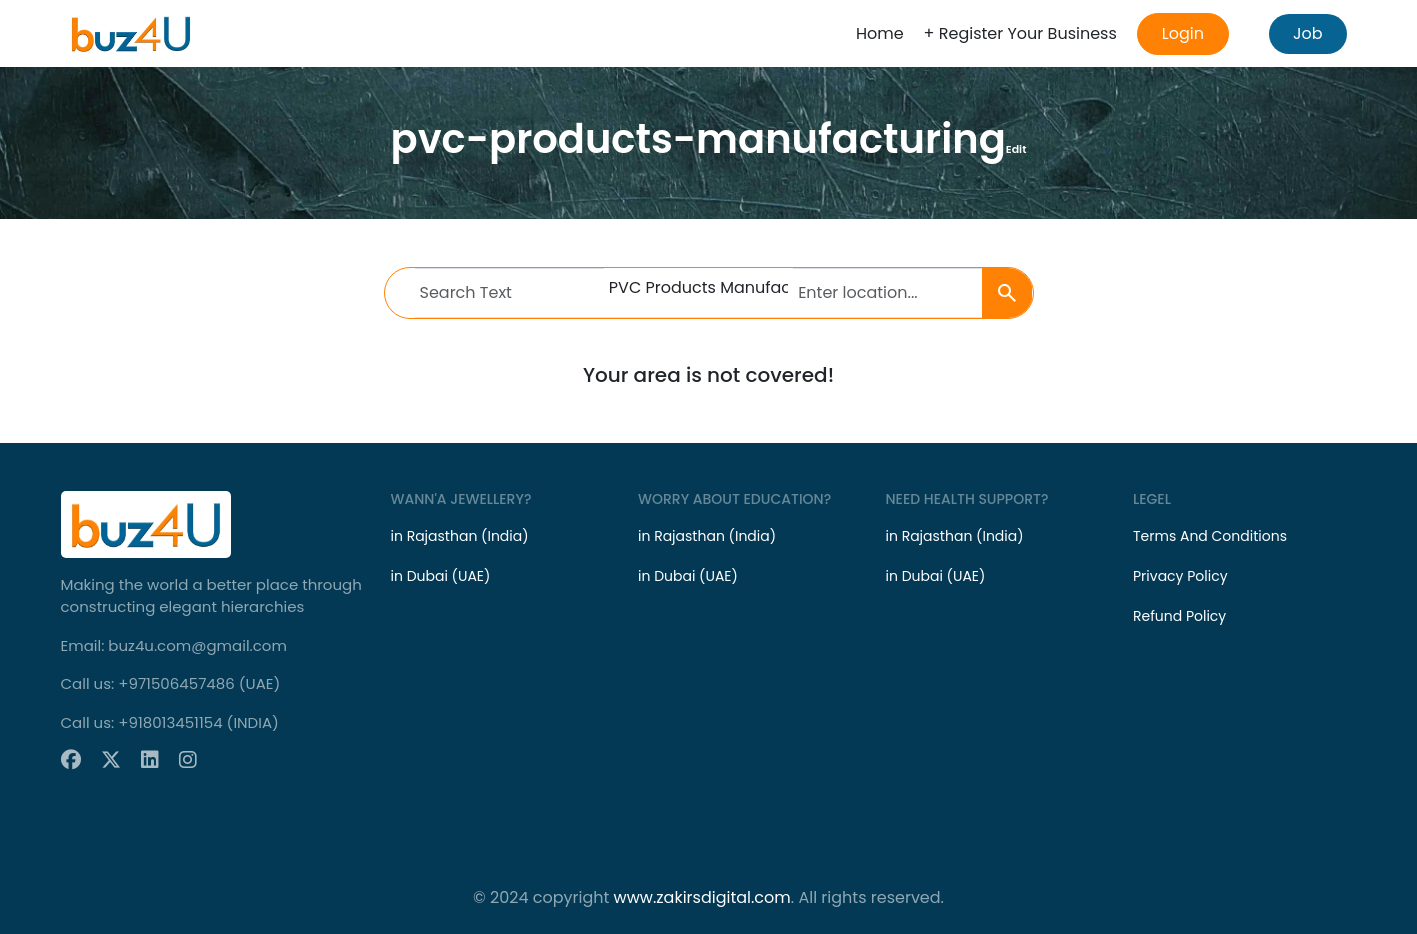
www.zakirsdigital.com (702, 897)
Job (1308, 33)
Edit (1016, 149)
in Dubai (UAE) (441, 576)
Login (1183, 33)
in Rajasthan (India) (460, 536)
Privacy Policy (1180, 576)
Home (880, 33)
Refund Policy (1179, 616)
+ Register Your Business (1020, 33)
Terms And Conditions (1210, 536)
